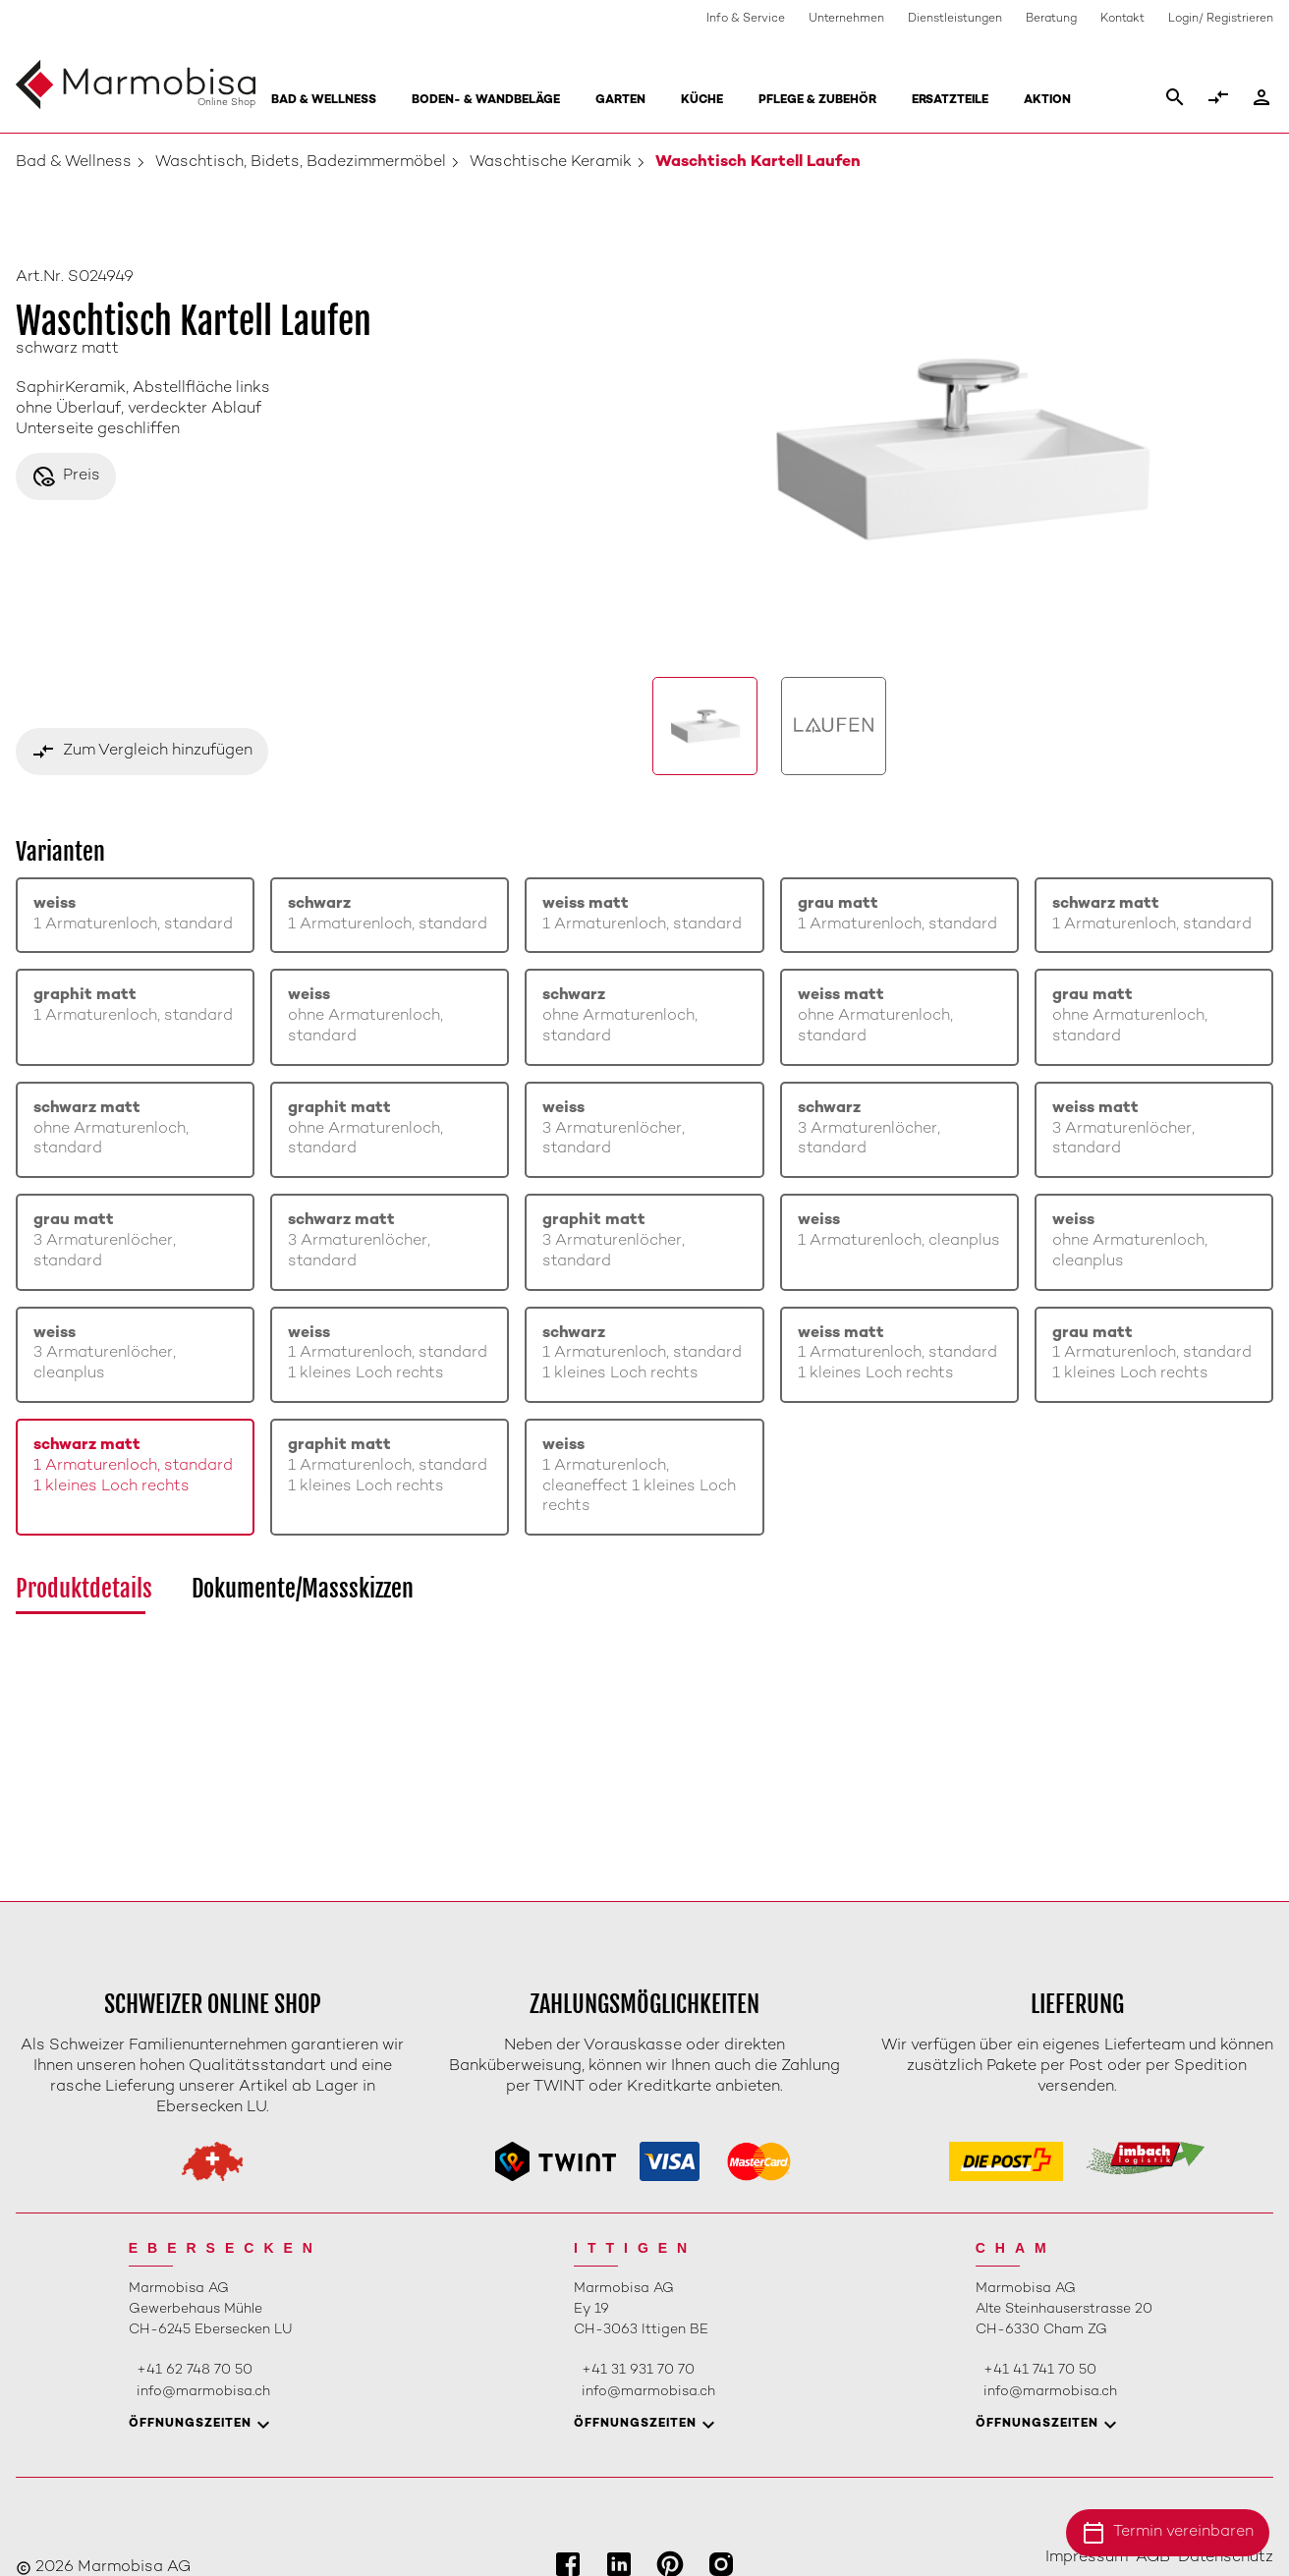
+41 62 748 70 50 (194, 2370)
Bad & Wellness (323, 100)
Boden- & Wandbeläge (486, 100)
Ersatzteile (950, 100)
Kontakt (1122, 19)
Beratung (1051, 19)
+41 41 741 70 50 (1039, 2370)
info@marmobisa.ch (203, 2391)
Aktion (1047, 100)
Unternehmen (846, 19)
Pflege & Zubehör (817, 100)
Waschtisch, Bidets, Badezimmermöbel (300, 162)
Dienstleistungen (955, 19)
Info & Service (745, 19)
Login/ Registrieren (1220, 19)
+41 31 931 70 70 (638, 2370)
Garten (620, 100)
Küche (702, 100)
